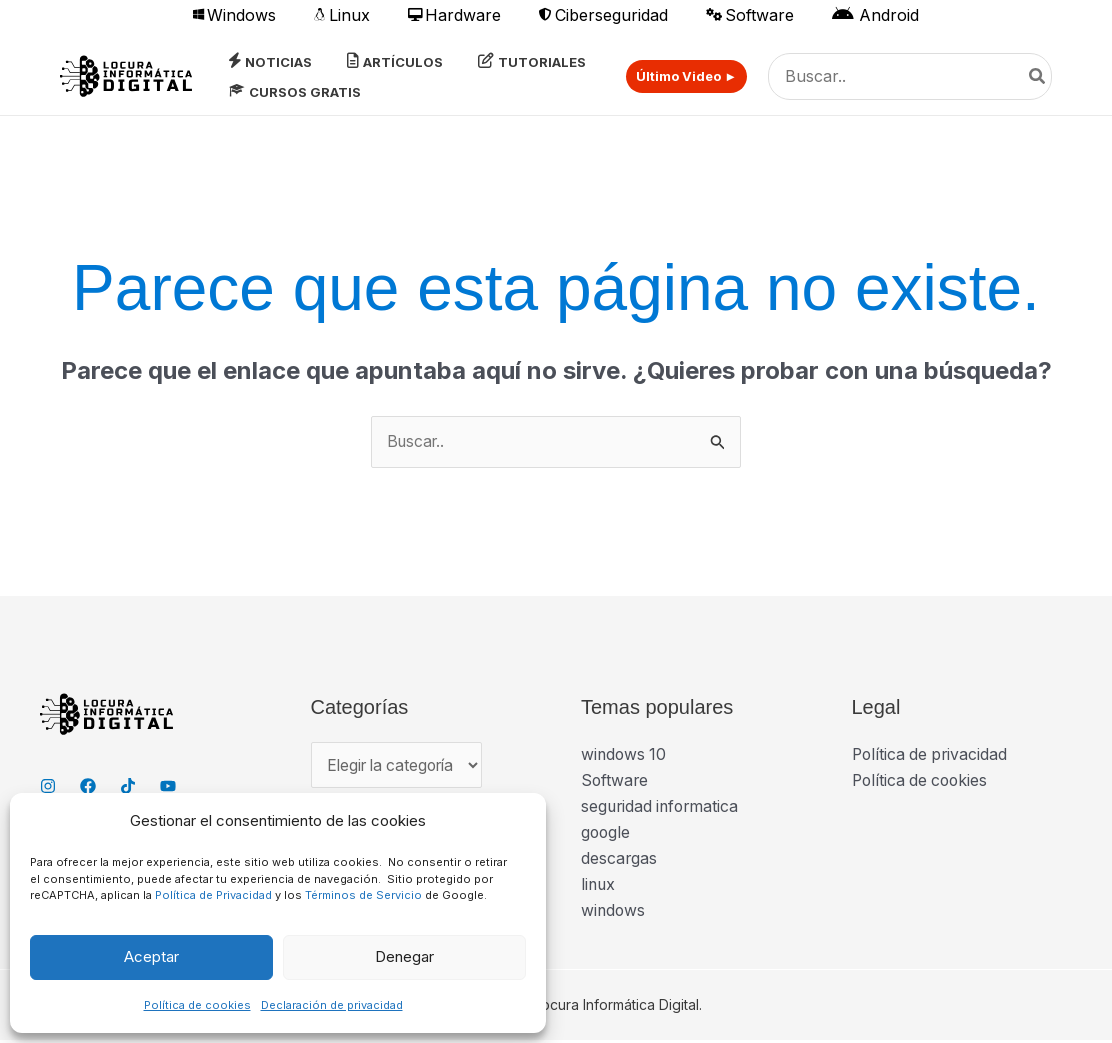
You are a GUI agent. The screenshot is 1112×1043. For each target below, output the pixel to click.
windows (614, 914)
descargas (619, 861)
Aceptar (151, 956)
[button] (679, 76)
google (606, 835)
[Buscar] (1038, 77)
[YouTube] (168, 787)
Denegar (404, 956)
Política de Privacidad (213, 895)
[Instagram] (48, 787)
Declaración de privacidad (332, 1005)
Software (615, 782)
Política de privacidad (932, 755)
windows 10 (625, 755)
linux (599, 887)
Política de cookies (197, 1005)
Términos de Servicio (363, 895)
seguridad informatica (662, 808)
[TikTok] (128, 787)
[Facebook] (88, 787)
